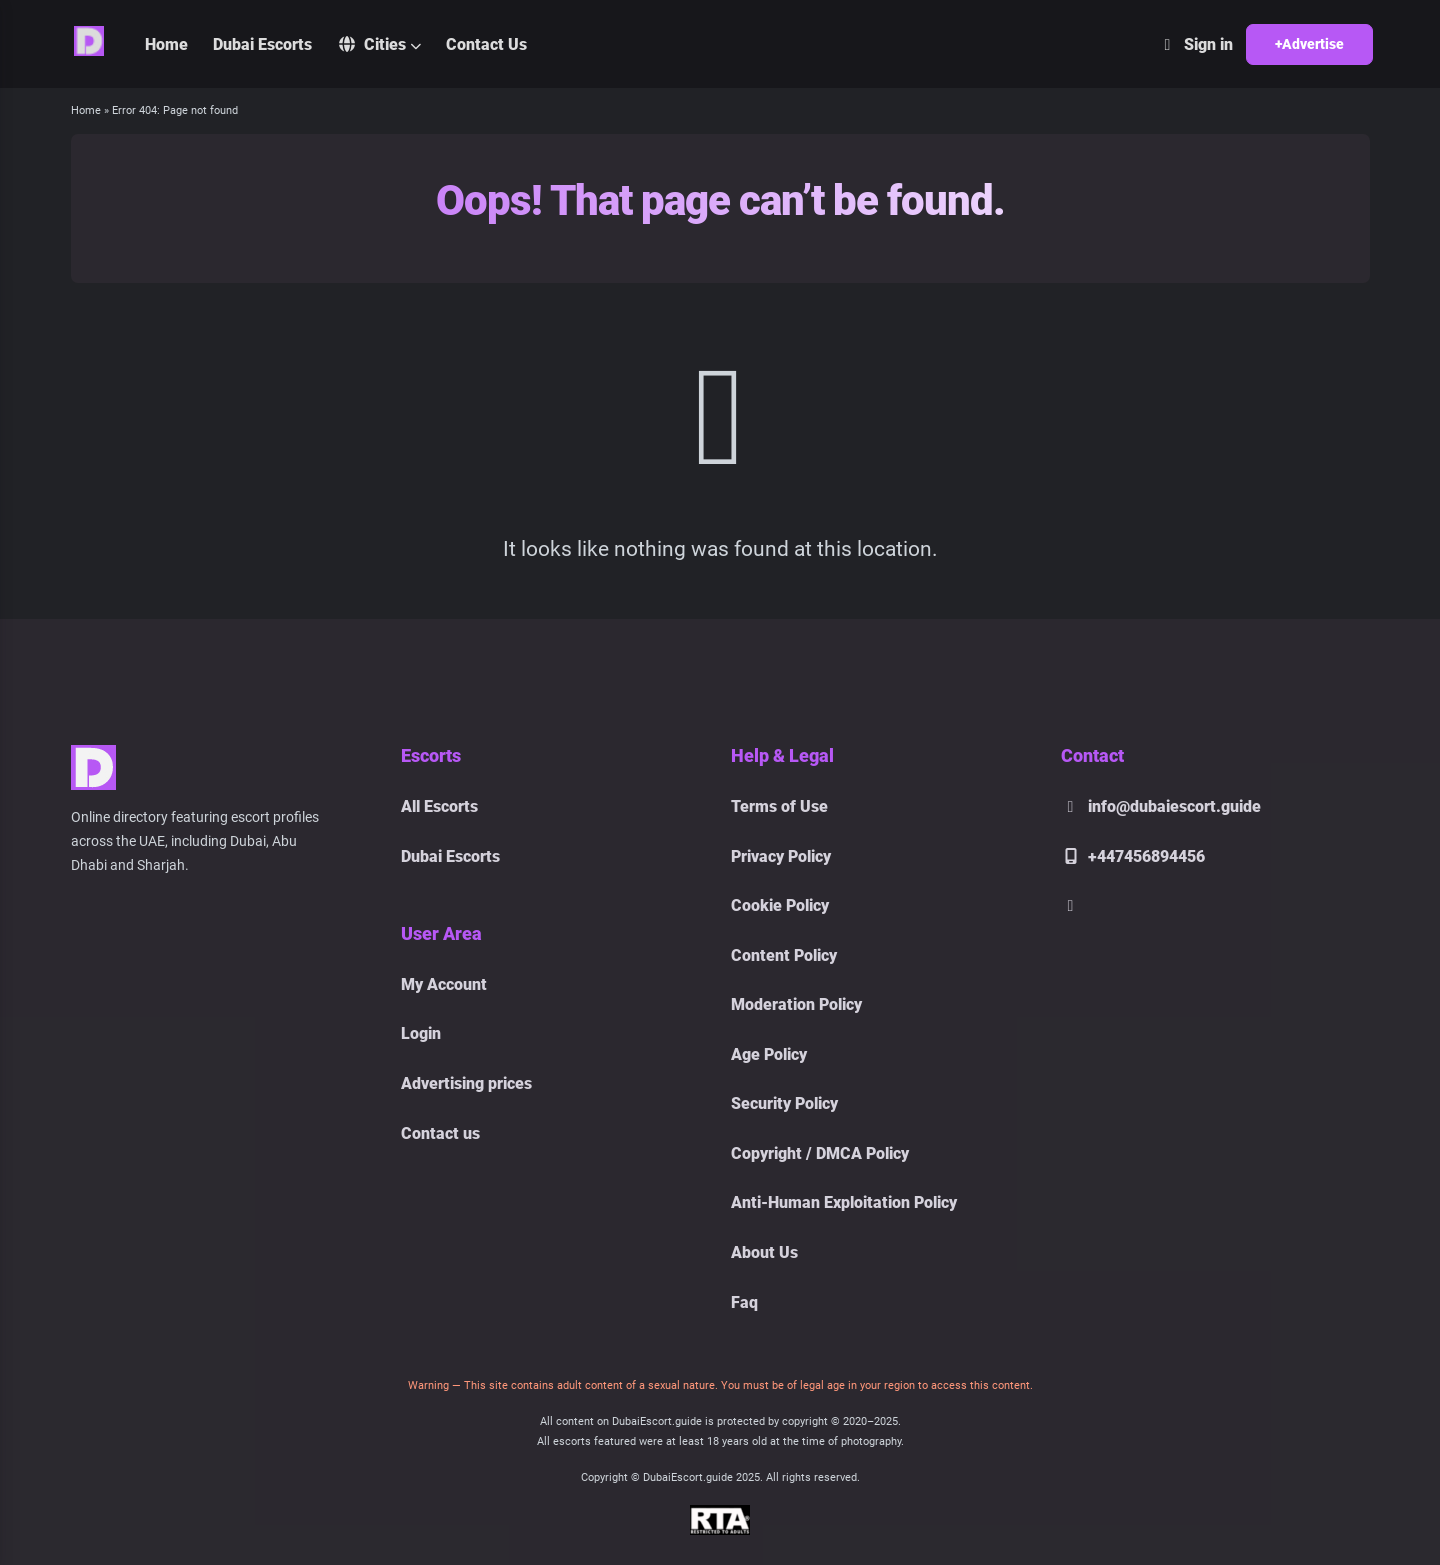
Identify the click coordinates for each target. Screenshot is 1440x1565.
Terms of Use (779, 806)
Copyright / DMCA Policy (820, 1153)
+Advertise (1309, 44)
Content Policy (784, 955)
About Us (764, 1252)
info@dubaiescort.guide (1161, 806)
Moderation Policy (796, 1004)
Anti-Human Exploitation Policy (844, 1202)
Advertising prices (466, 1083)
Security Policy (784, 1103)
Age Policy (769, 1054)
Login (421, 1033)
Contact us (440, 1133)
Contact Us (486, 44)
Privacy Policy (781, 856)
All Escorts (439, 806)
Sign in (1195, 44)
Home (166, 44)
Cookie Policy (780, 905)
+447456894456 (1133, 856)
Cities (371, 44)
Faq (744, 1302)
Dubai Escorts (262, 44)
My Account (444, 984)
